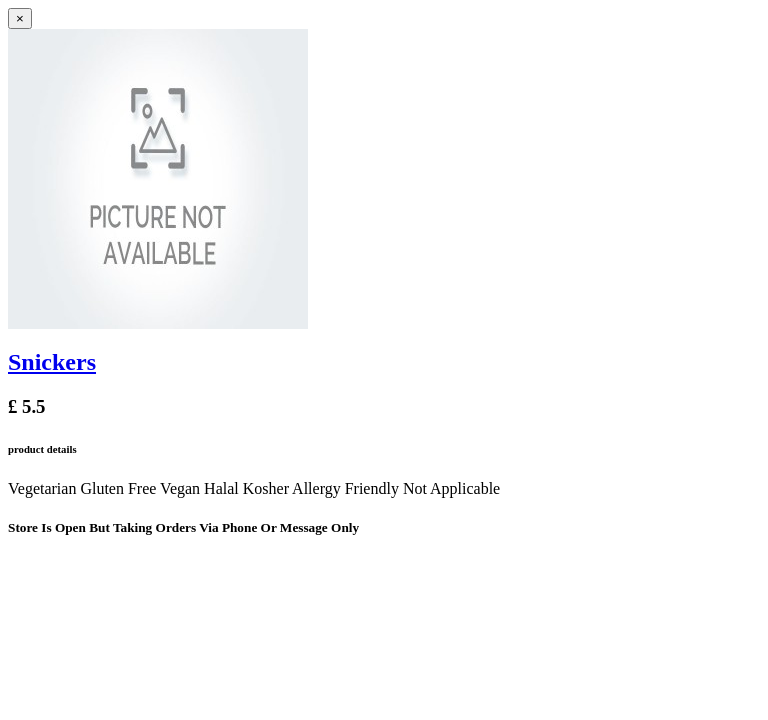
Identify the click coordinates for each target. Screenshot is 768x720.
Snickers (52, 362)
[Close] (20, 18)
